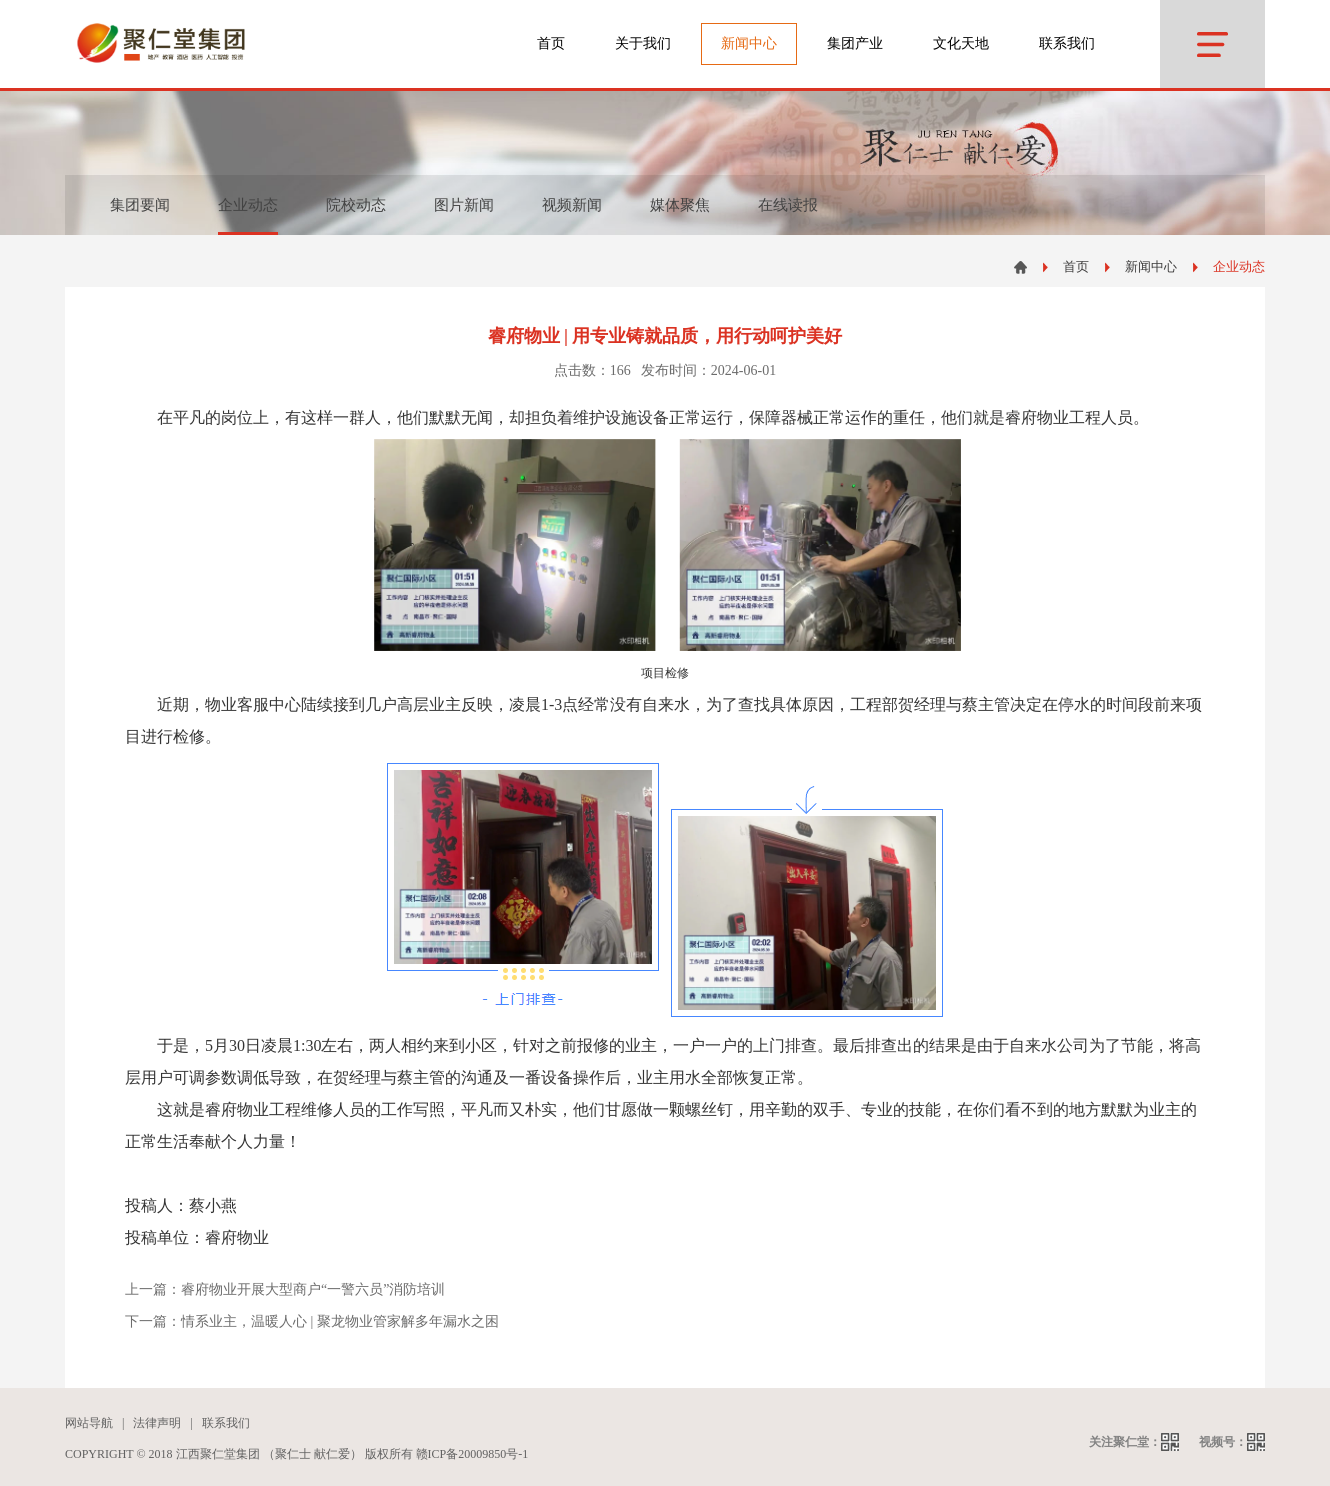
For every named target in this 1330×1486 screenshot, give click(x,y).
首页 (551, 43)
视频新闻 (572, 205)
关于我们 (643, 43)
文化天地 (961, 43)
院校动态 (356, 205)
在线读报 (788, 205)
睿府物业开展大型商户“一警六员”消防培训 (313, 1289)
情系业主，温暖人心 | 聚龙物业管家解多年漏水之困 (340, 1321)
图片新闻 (464, 205)
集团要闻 (140, 205)
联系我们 (1067, 43)
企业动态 (1239, 266)
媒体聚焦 (680, 205)
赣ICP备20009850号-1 (472, 1454)
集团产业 (855, 43)
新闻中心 (1151, 266)
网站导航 (89, 1423)
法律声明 (157, 1423)
